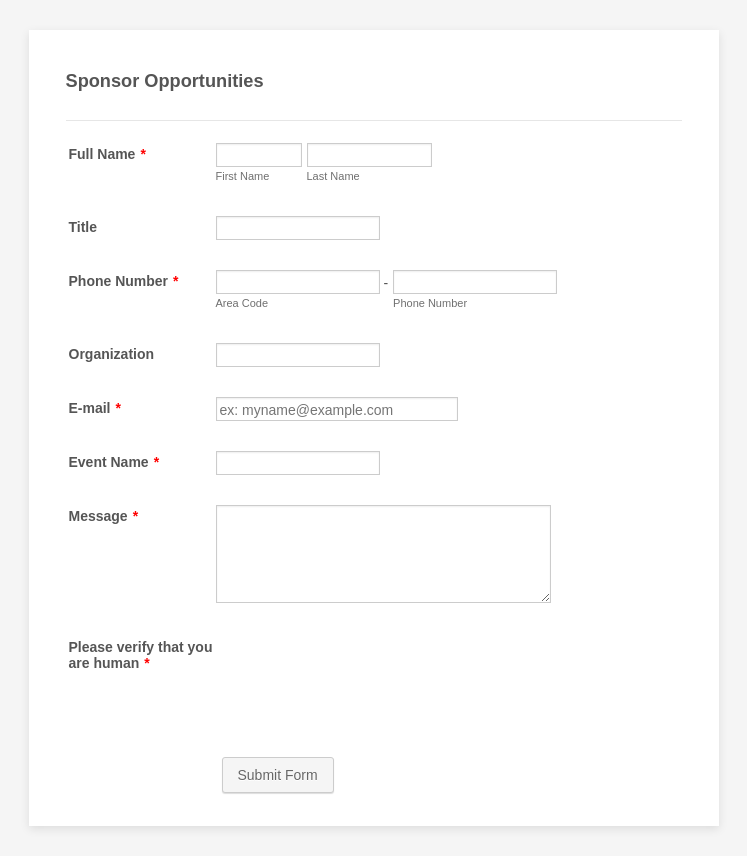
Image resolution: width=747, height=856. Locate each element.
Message (104, 516)
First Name (243, 176)
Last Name (333, 176)
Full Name (107, 154)
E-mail (95, 408)
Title (83, 227)
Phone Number (124, 281)
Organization (112, 354)
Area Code (242, 303)
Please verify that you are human (141, 655)
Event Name (114, 462)
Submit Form (278, 775)
